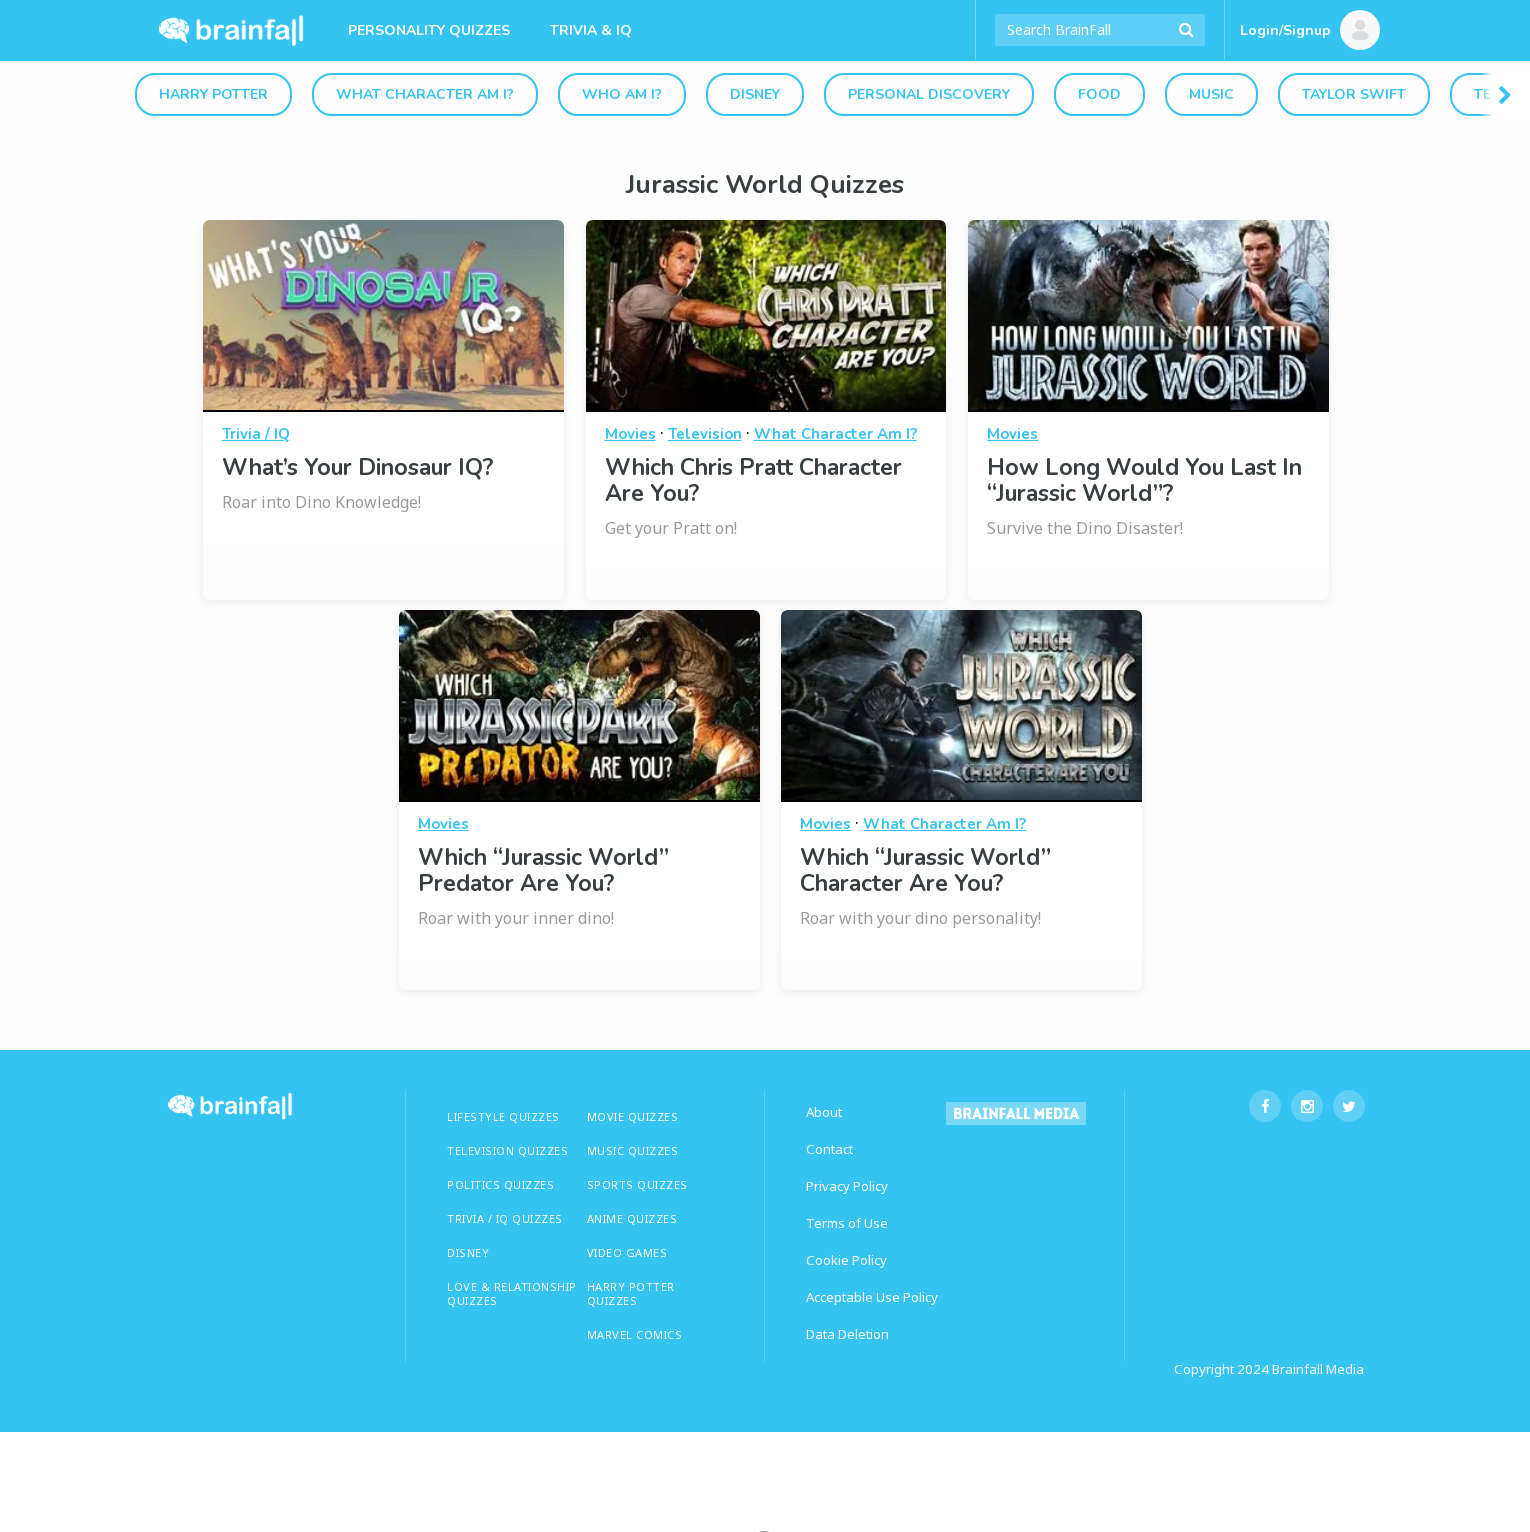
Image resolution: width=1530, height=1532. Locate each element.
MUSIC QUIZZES (633, 1150)
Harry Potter (213, 94)
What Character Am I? (425, 94)
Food (1099, 94)
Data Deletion (847, 1334)
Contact (829, 1149)
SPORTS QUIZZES (637, 1184)
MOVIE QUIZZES (633, 1116)
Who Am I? (622, 94)
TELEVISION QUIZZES (507, 1150)
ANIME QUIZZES (632, 1218)
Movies (630, 434)
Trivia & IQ (591, 30)
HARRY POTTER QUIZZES (631, 1293)
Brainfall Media (1318, 1369)
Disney (755, 94)
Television (705, 434)
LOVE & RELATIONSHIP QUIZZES (512, 1293)
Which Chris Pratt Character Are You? (753, 480)
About (824, 1112)
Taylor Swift (1354, 94)
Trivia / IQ (256, 434)
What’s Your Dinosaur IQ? (357, 467)
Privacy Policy (847, 1186)
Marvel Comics (635, 1334)
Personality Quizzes (429, 30)
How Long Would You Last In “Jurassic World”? (1144, 480)
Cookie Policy (846, 1260)
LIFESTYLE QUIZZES (503, 1116)
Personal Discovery (929, 94)
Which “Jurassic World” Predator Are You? (543, 870)
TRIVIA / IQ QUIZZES (505, 1218)
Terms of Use (847, 1223)
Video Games (627, 1252)
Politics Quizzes (500, 1184)
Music (1211, 94)
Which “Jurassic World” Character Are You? (925, 870)
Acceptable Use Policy (872, 1297)
